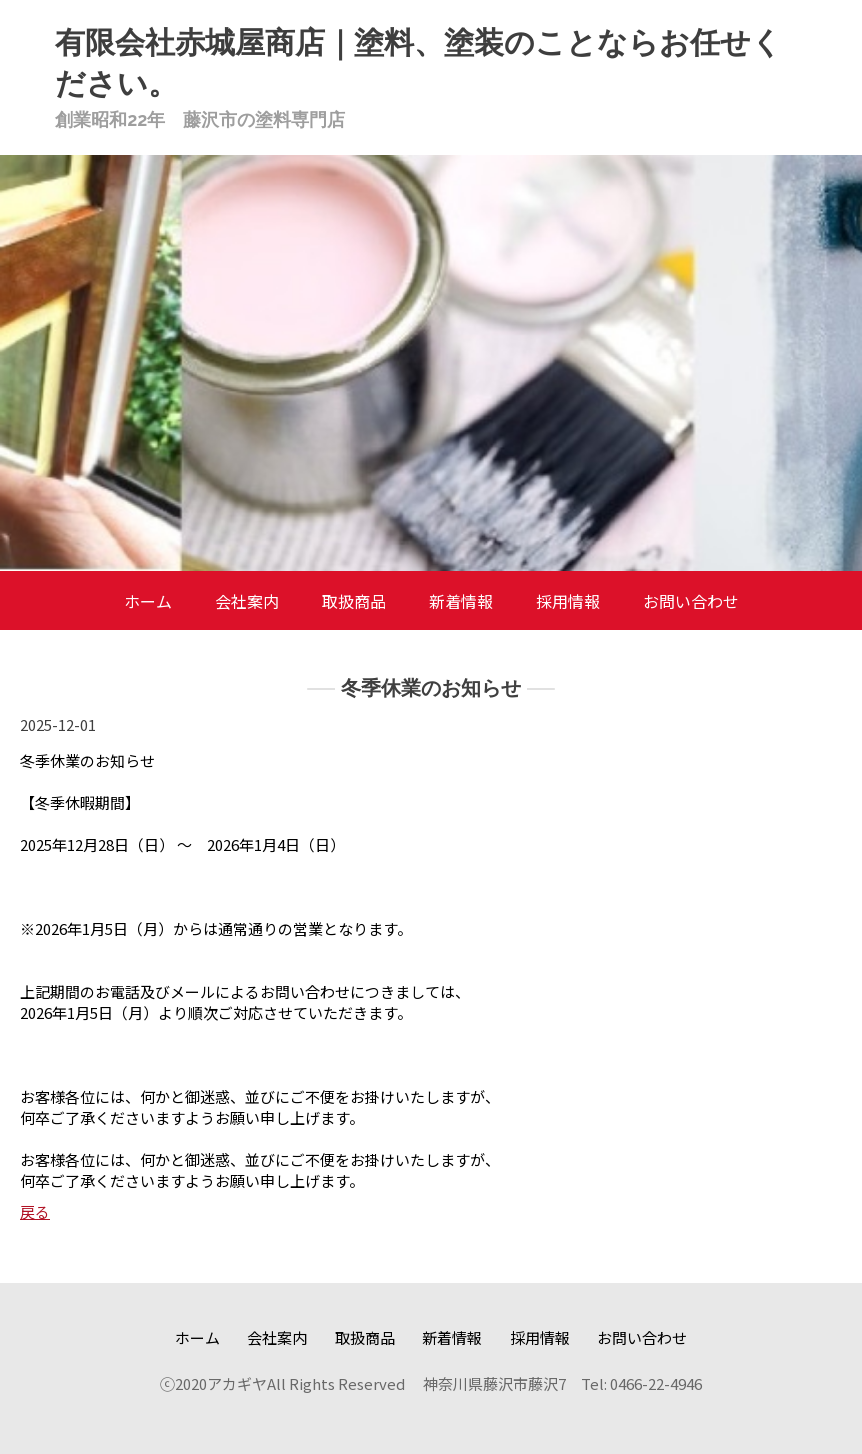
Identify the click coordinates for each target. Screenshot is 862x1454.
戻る (35, 1211)
